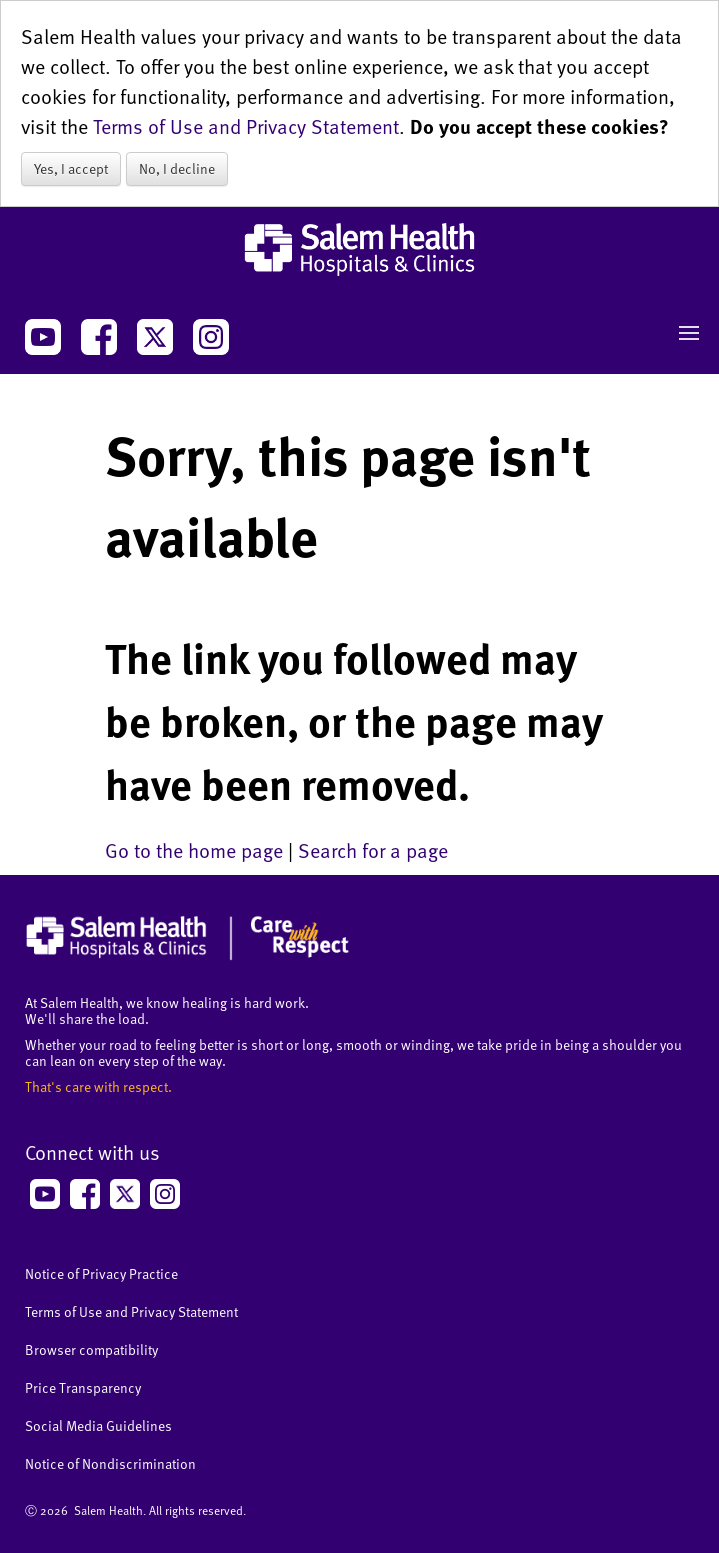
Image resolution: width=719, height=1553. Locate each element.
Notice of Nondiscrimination (110, 1463)
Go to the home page (194, 850)
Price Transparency (83, 1387)
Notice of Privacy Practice (101, 1273)
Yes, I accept (71, 168)
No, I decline (177, 168)
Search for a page (373, 850)
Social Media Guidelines (98, 1425)
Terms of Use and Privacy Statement (246, 126)
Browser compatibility (91, 1349)
